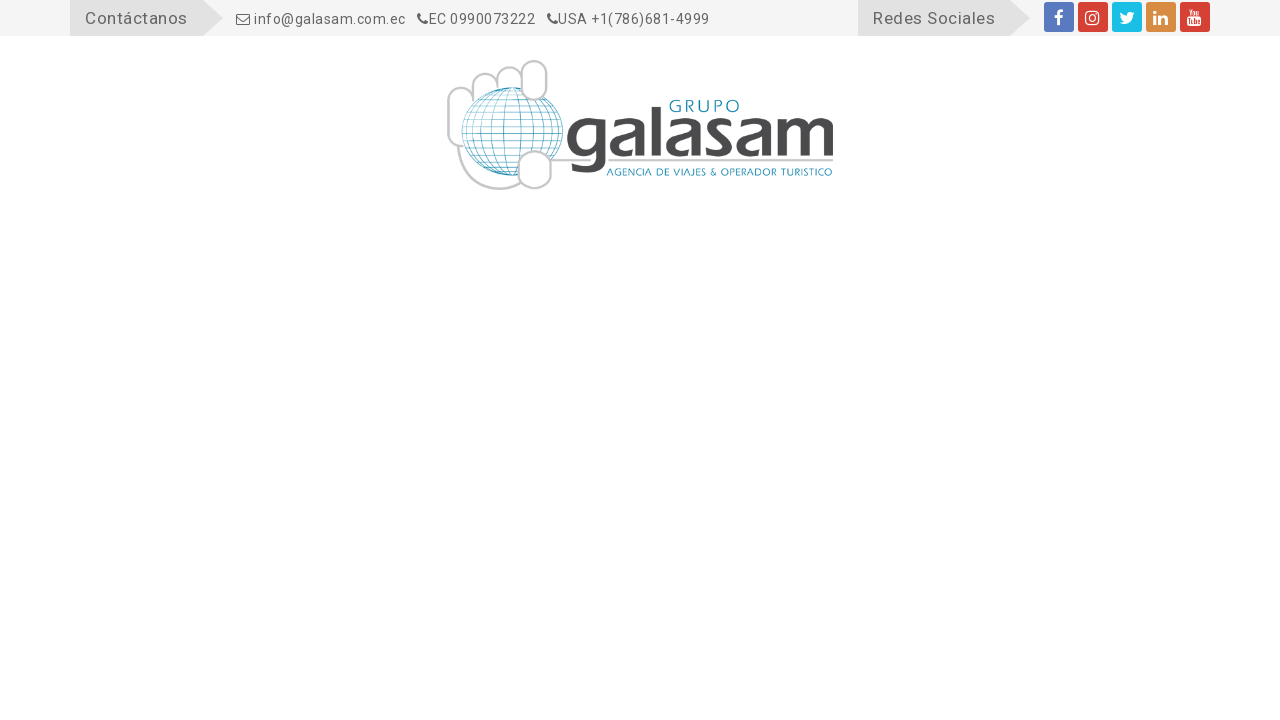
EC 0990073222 (476, 19)
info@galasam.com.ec (321, 19)
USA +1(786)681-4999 (628, 19)
